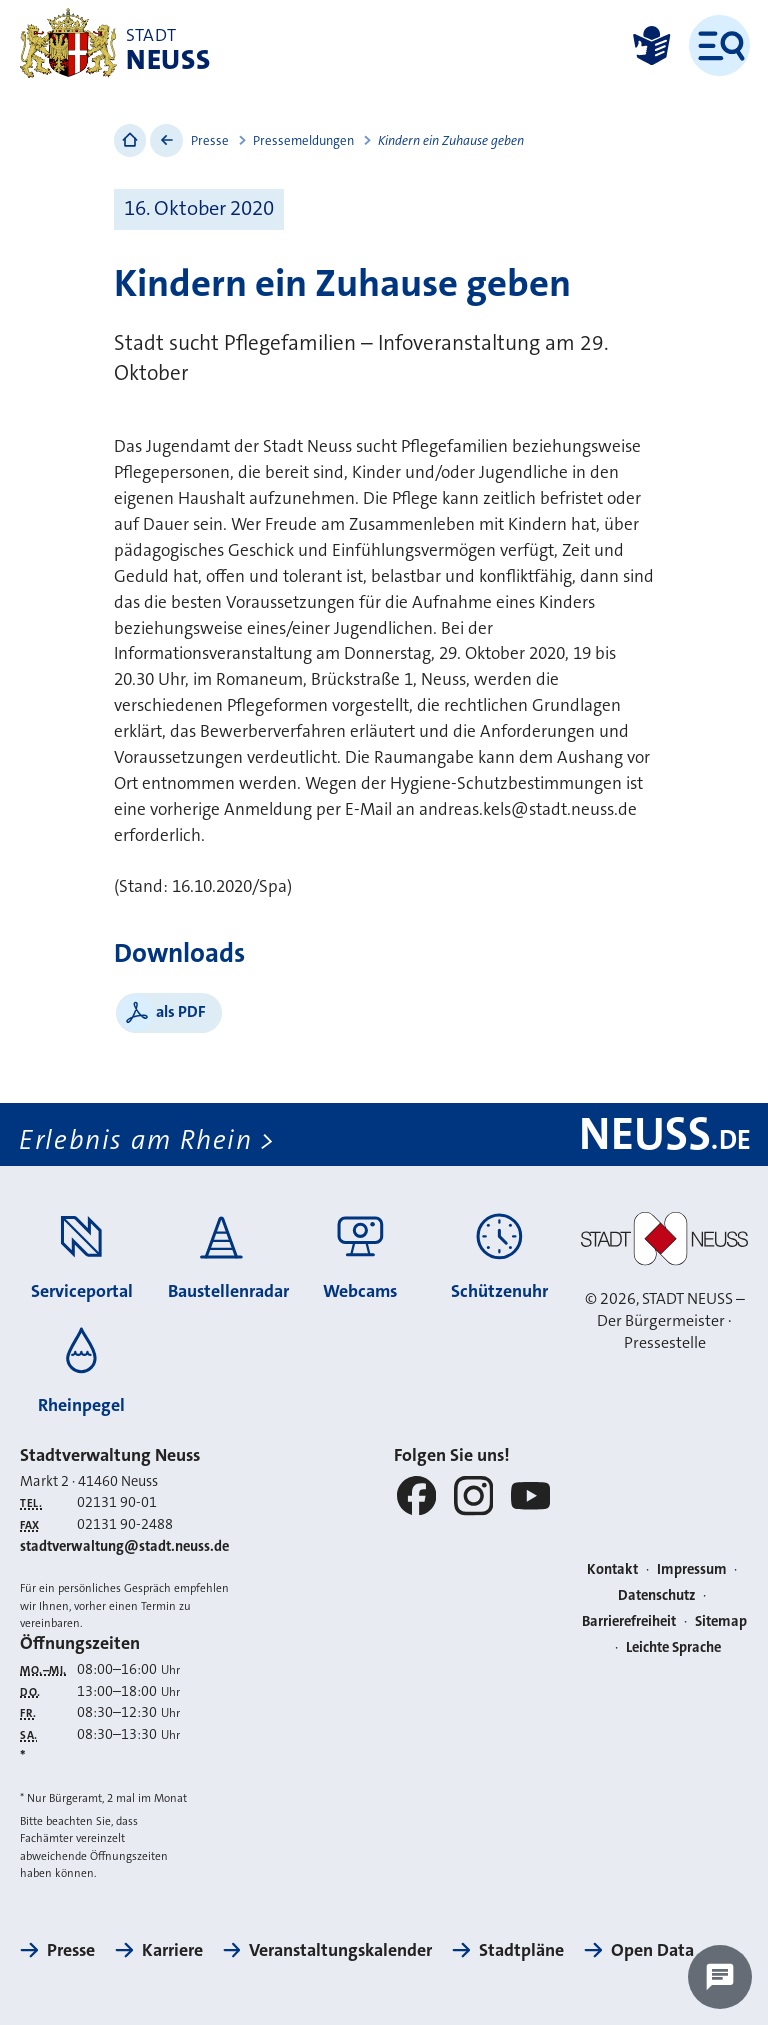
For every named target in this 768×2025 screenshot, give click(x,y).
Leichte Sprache (673, 1647)
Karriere (172, 1950)
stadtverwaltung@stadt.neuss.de (124, 1546)
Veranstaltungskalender (340, 1950)
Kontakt (612, 1569)
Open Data (652, 1950)
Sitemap (721, 1621)
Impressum (692, 1569)
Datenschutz (657, 1595)
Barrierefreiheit (629, 1621)
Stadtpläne (521, 1950)
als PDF (181, 1011)
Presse (210, 140)
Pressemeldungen (303, 140)
